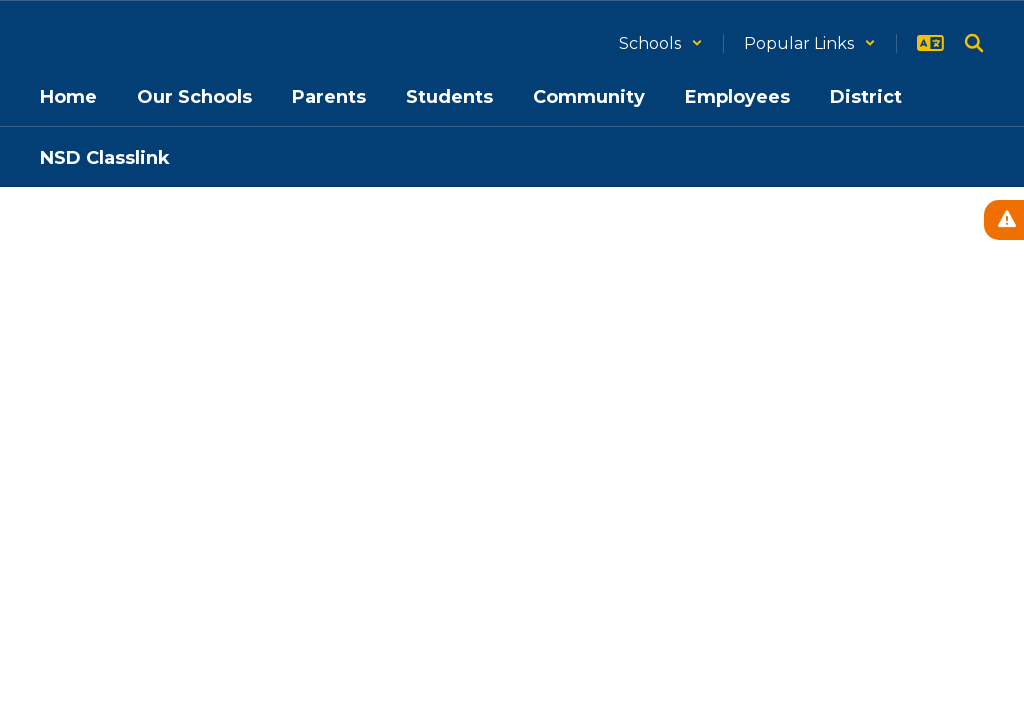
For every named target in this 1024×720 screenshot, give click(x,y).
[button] (661, 43)
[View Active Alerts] (1004, 220)
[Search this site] (974, 43)
